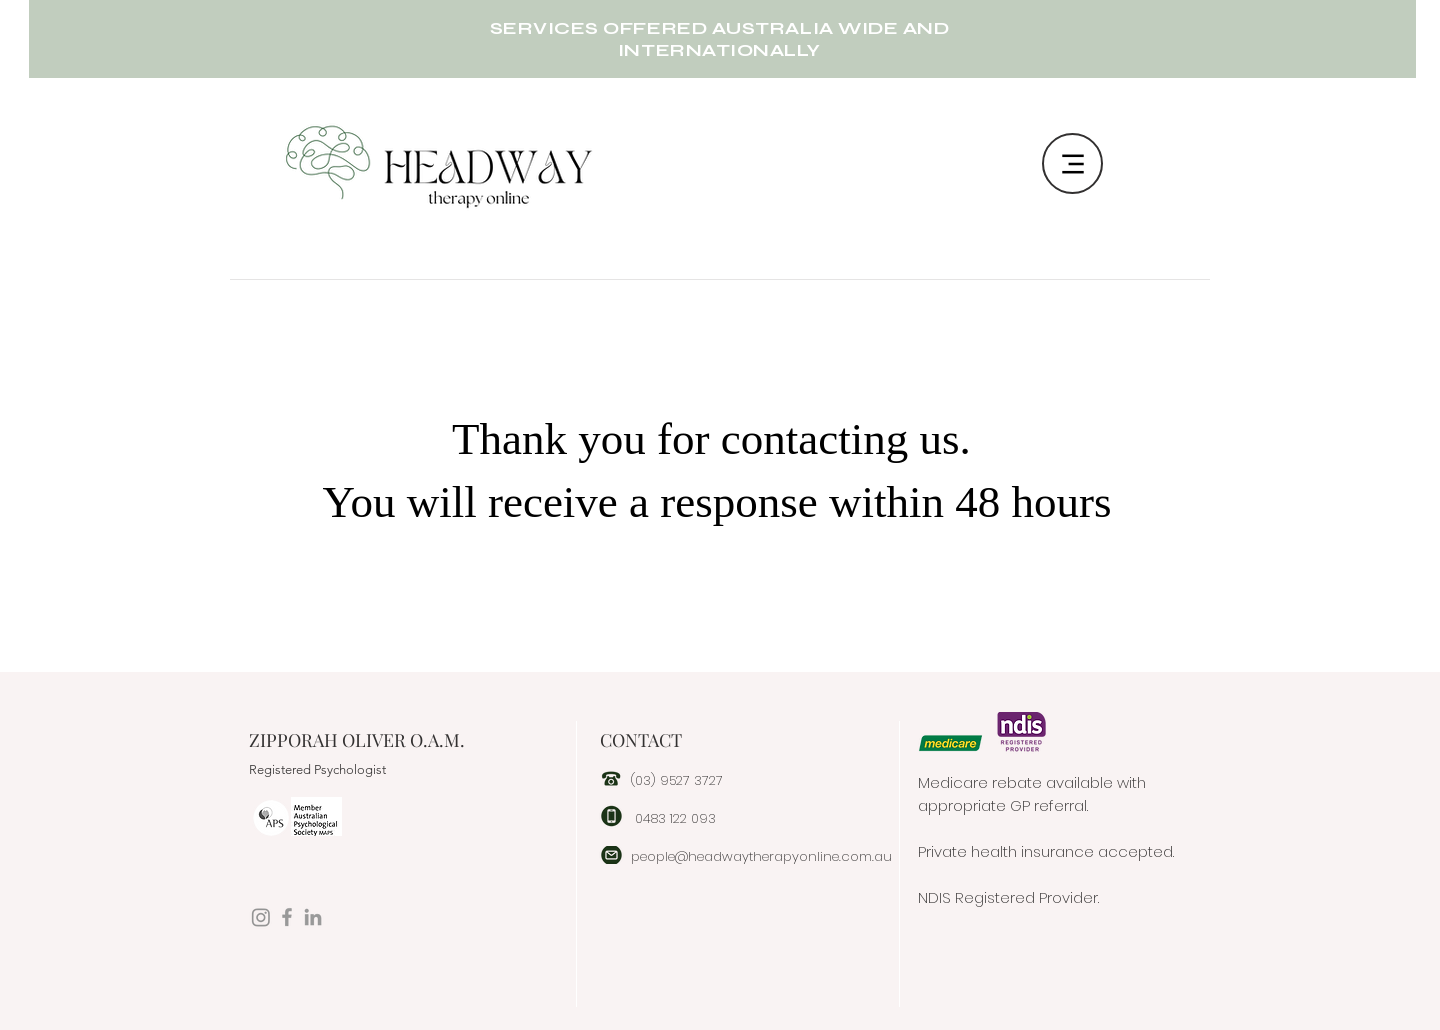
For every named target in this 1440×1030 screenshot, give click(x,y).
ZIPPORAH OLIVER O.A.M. (357, 740)
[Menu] (1072, 163)
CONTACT (641, 740)
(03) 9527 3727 (677, 780)
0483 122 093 (675, 818)
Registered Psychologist (317, 769)
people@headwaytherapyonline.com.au (761, 856)
